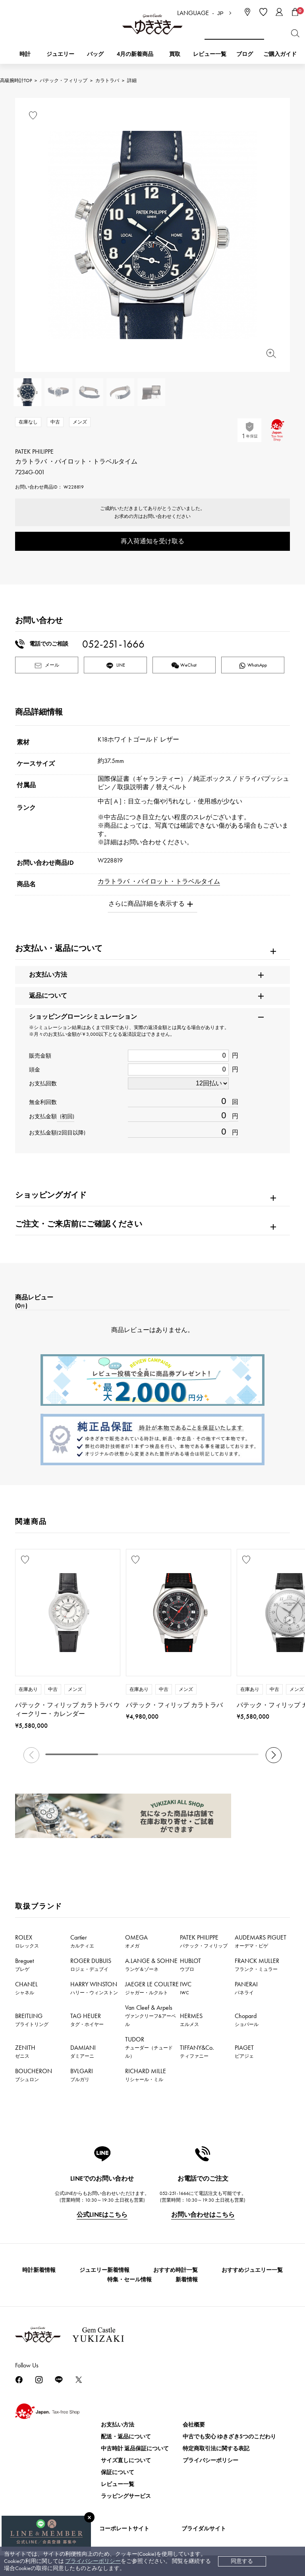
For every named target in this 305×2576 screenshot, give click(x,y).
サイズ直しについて (126, 2460)
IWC (185, 1987)
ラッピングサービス (126, 2496)
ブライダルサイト (203, 2528)
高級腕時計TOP (16, 80)
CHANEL (26, 1987)
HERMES (191, 2019)
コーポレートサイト (124, 2528)
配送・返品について (126, 2436)
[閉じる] (89, 2517)
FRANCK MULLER (257, 1964)
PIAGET (244, 2051)
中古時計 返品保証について (135, 2448)
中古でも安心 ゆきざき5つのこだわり (229, 2436)
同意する (242, 2561)
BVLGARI (81, 2074)
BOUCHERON (33, 2074)
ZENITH (25, 2051)
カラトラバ (107, 80)
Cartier (82, 1941)
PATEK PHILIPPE (204, 1941)
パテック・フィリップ (63, 80)
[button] (274, 1755)
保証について (117, 2472)
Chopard (247, 2019)
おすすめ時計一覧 (175, 2270)
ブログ (244, 54)
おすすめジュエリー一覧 (252, 2270)
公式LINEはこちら (102, 2214)
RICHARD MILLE (145, 2074)
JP (220, 13)
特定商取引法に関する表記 (216, 2448)
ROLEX (27, 1941)
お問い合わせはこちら (203, 2214)
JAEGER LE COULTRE (152, 1987)
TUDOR (149, 2047)
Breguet (24, 1964)
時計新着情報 (39, 2270)
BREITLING (31, 2019)
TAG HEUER (87, 2019)
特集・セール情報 (129, 2279)
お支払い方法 (117, 2424)
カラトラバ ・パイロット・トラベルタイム (159, 881)
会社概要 (194, 2424)
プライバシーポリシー (93, 2561)
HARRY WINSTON (94, 1987)
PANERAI (246, 1987)
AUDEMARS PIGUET (260, 1941)
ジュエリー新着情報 (104, 2270)
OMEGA (136, 1941)
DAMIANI (83, 2051)
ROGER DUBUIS (90, 1964)
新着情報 (187, 2279)
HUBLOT (190, 1964)
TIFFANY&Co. (197, 2051)
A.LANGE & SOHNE (151, 1964)
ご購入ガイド (280, 54)
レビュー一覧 (117, 2484)
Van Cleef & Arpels (150, 2015)
